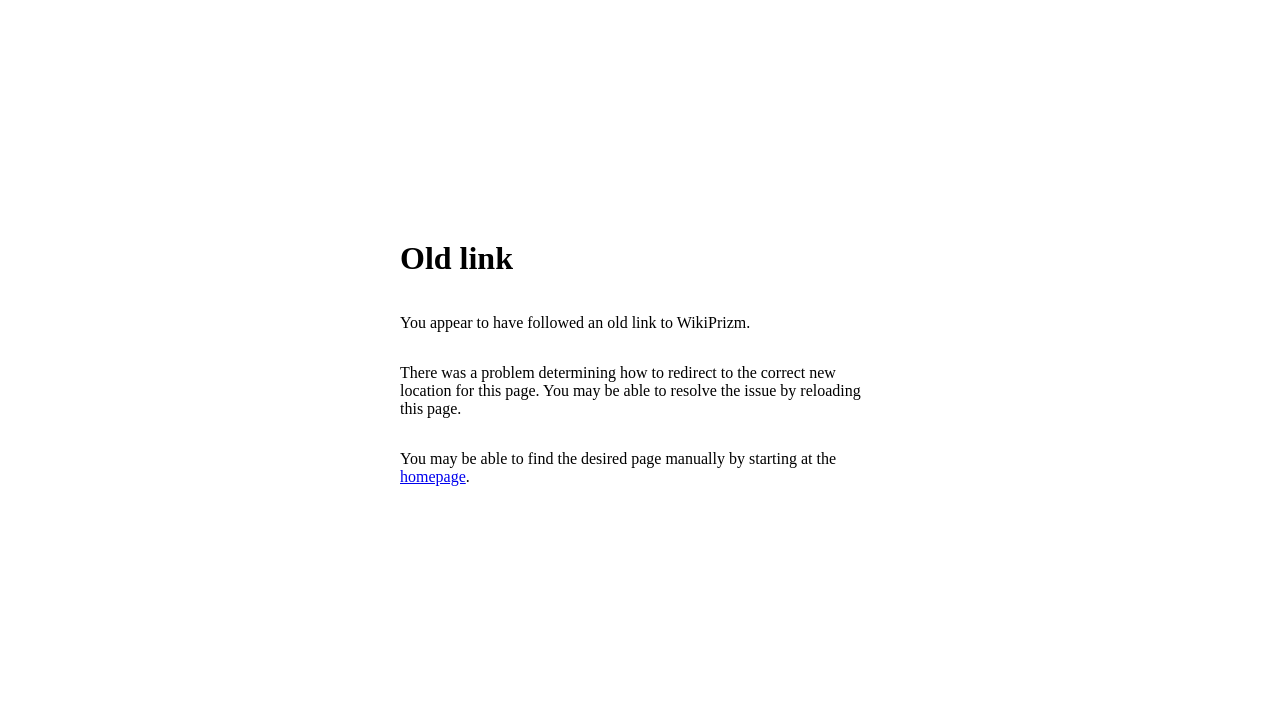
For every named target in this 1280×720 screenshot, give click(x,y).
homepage (433, 476)
